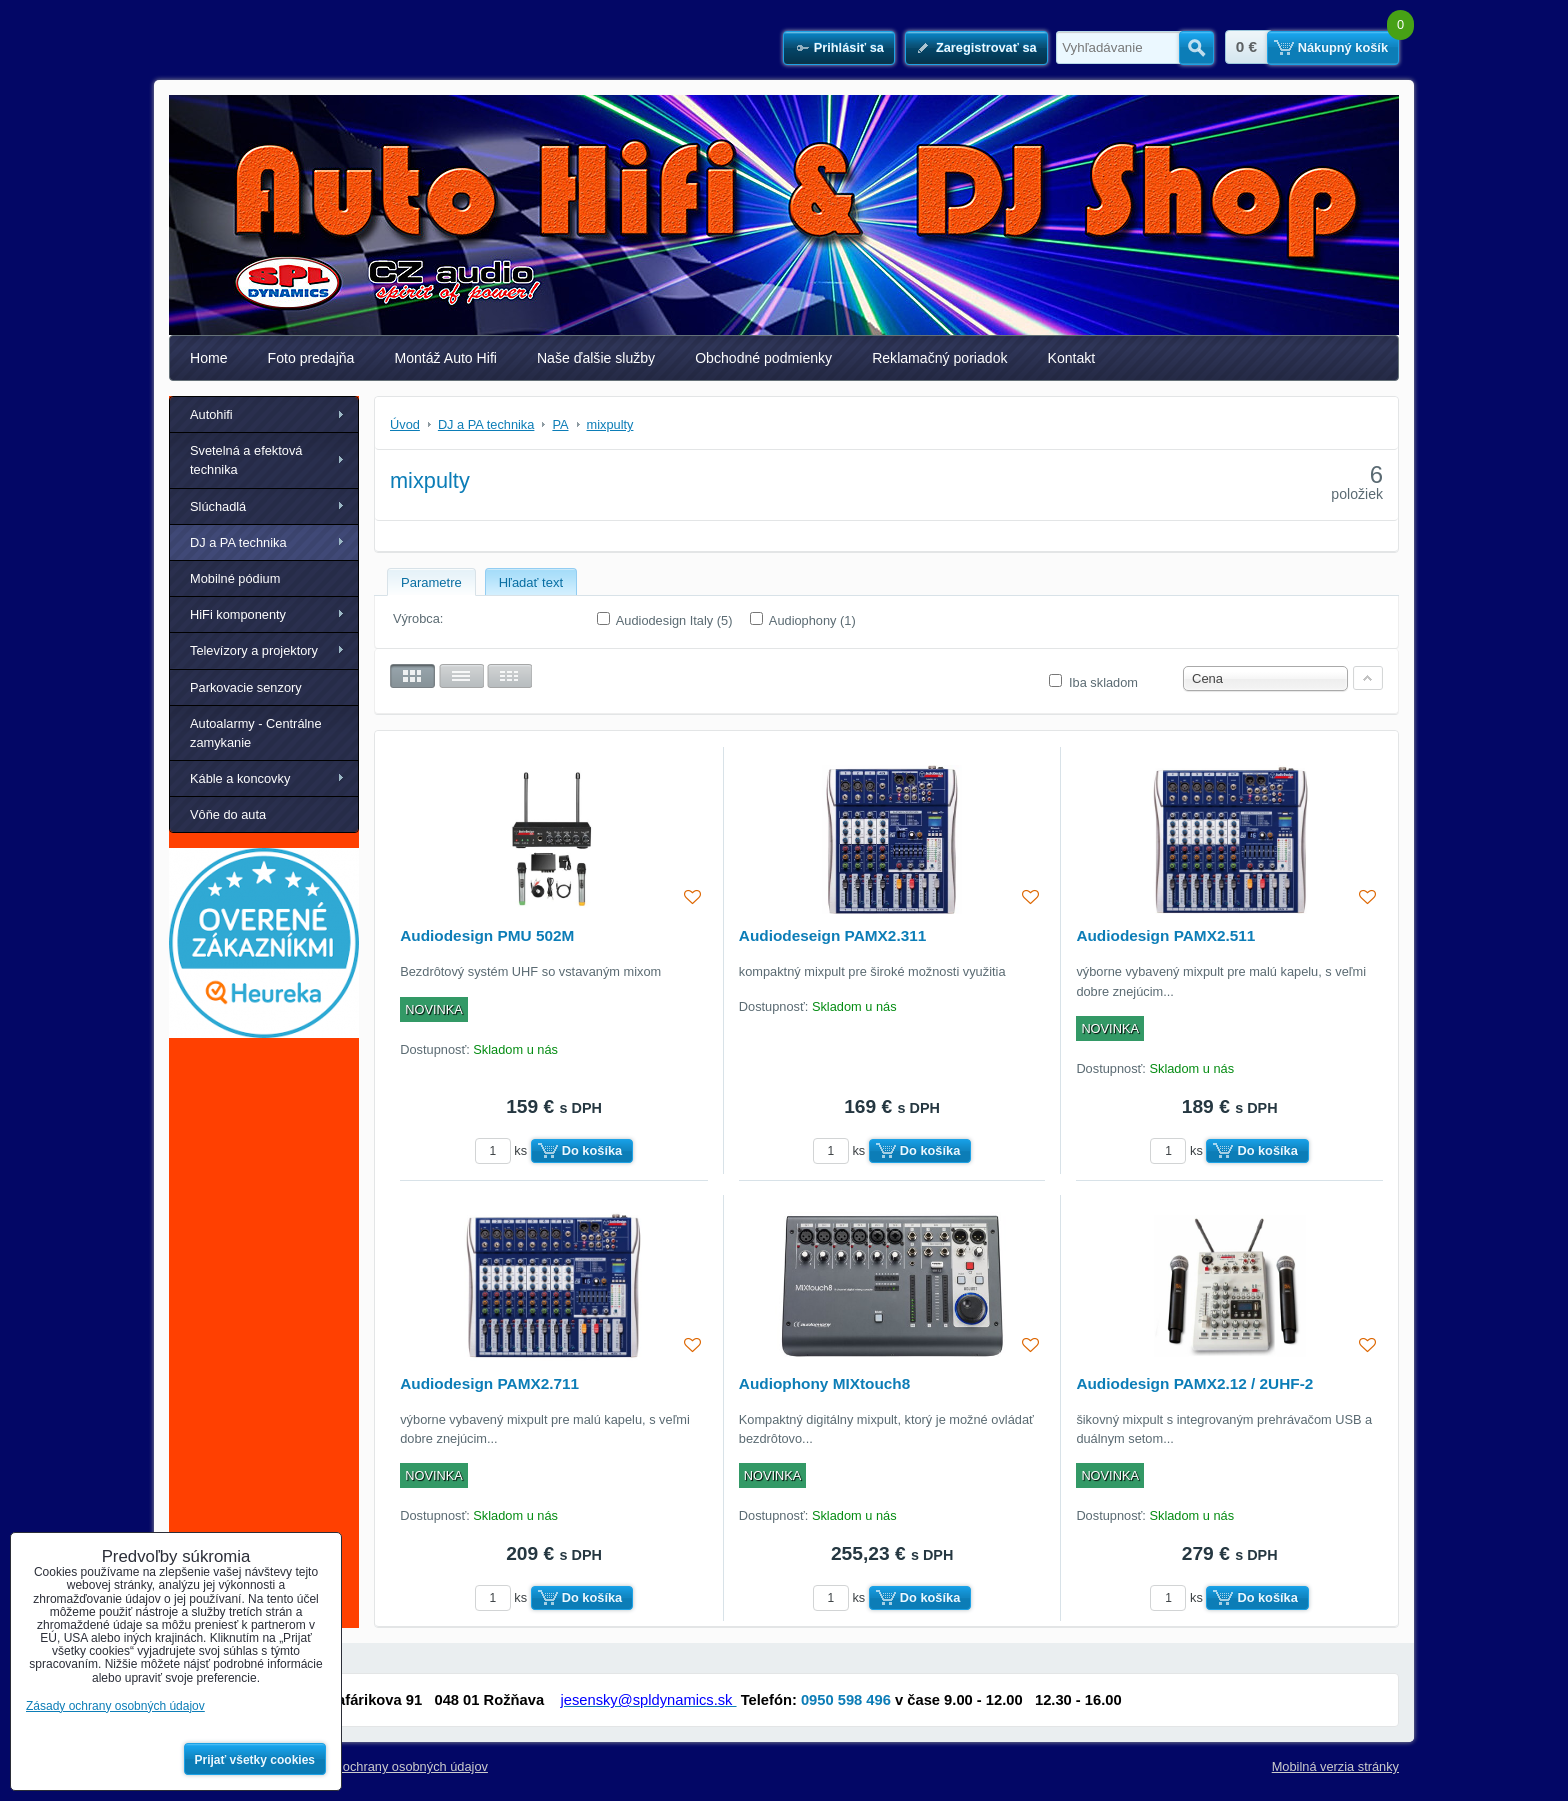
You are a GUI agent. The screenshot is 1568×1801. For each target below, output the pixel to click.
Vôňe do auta (228, 814)
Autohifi (211, 414)
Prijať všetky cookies (255, 1760)
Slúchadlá (218, 506)
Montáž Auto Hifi (445, 358)
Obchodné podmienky (763, 358)
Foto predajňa (311, 358)
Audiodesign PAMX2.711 (489, 1383)
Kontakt (1072, 358)
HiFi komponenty (238, 614)
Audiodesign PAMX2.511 (1165, 935)
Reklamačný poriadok (939, 358)
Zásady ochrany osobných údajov (392, 1766)
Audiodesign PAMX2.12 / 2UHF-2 (1194, 1383)
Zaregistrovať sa (986, 47)
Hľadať (1196, 48)
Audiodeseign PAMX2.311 (833, 935)
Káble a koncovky (240, 778)
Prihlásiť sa (849, 47)
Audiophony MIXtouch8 (825, 1383)
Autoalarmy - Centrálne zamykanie (256, 733)
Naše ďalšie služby (596, 358)
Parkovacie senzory (246, 687)
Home (209, 358)
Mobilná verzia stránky (1335, 1766)
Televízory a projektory (254, 650)
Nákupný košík (1343, 47)
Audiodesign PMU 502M (487, 935)
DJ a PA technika (238, 542)
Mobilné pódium (235, 578)
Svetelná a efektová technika (246, 460)
